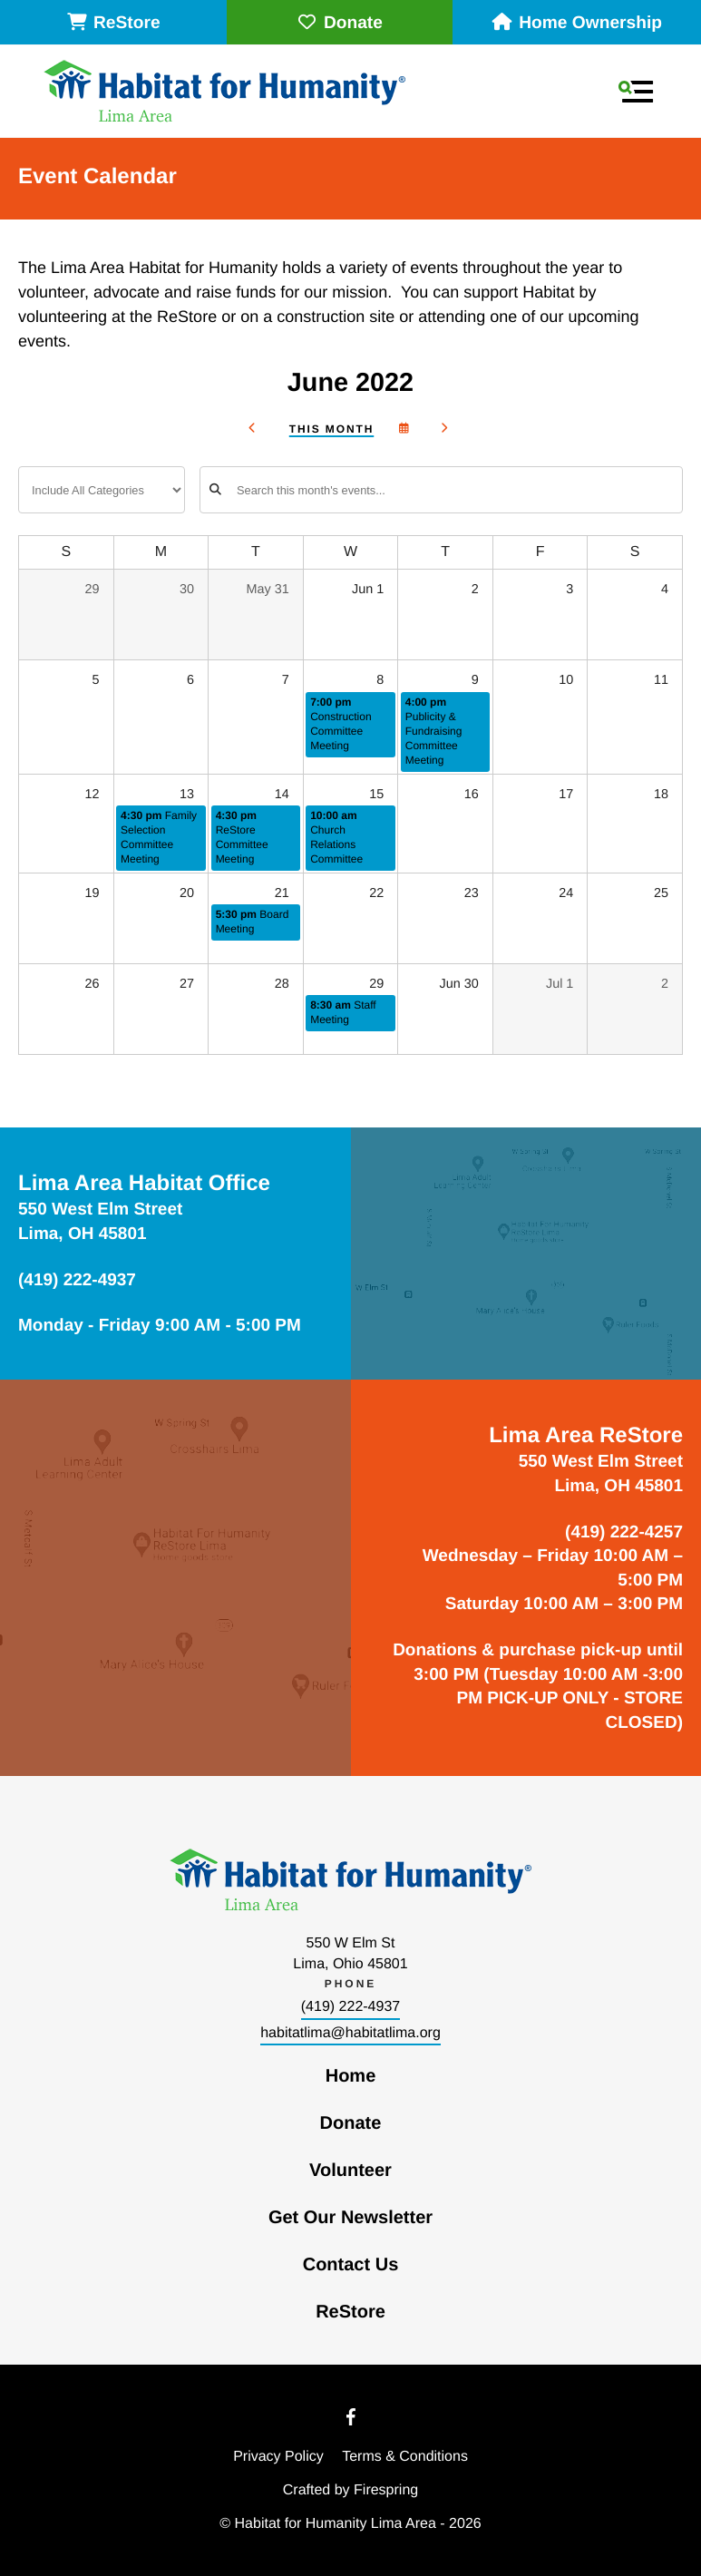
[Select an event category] (101, 489)
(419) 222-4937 (350, 2007)
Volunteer (350, 2171)
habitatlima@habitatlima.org (350, 2033)
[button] (635, 91)
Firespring (386, 2490)
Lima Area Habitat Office (144, 1183)
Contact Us (351, 2265)
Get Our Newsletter (350, 2218)
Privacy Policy (278, 2456)
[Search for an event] (441, 489)
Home (351, 2076)
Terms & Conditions (405, 2456)
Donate (340, 23)
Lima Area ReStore (586, 1435)
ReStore (113, 23)
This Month (331, 429)
